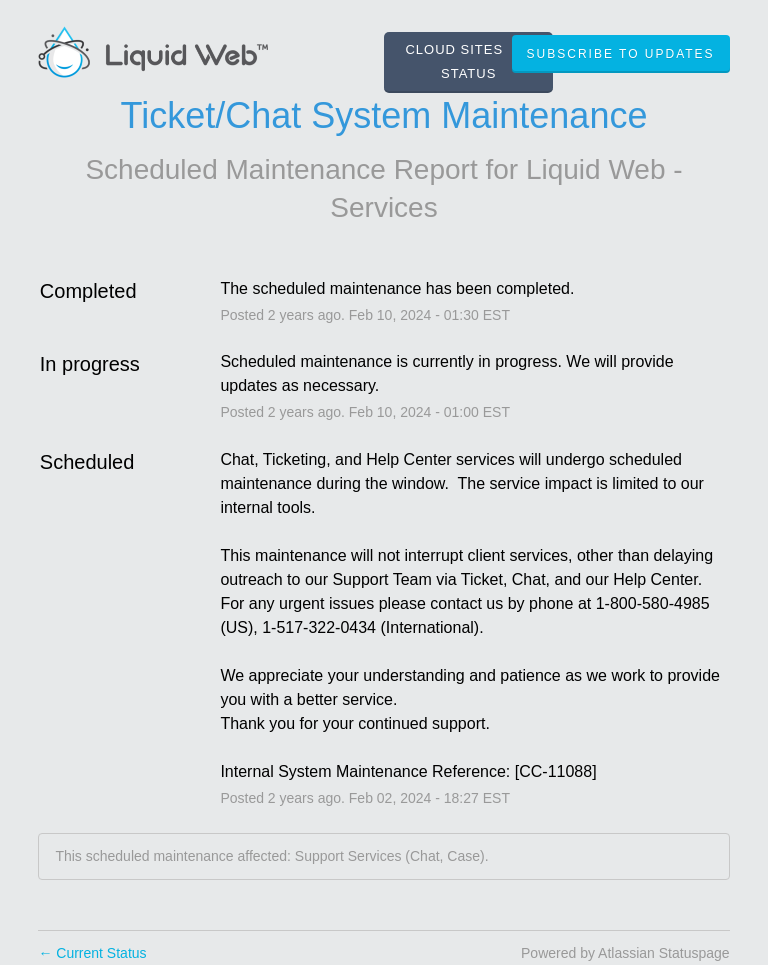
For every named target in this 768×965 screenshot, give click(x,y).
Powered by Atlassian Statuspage (625, 953)
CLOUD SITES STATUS (454, 61)
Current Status (92, 953)
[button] (621, 54)
